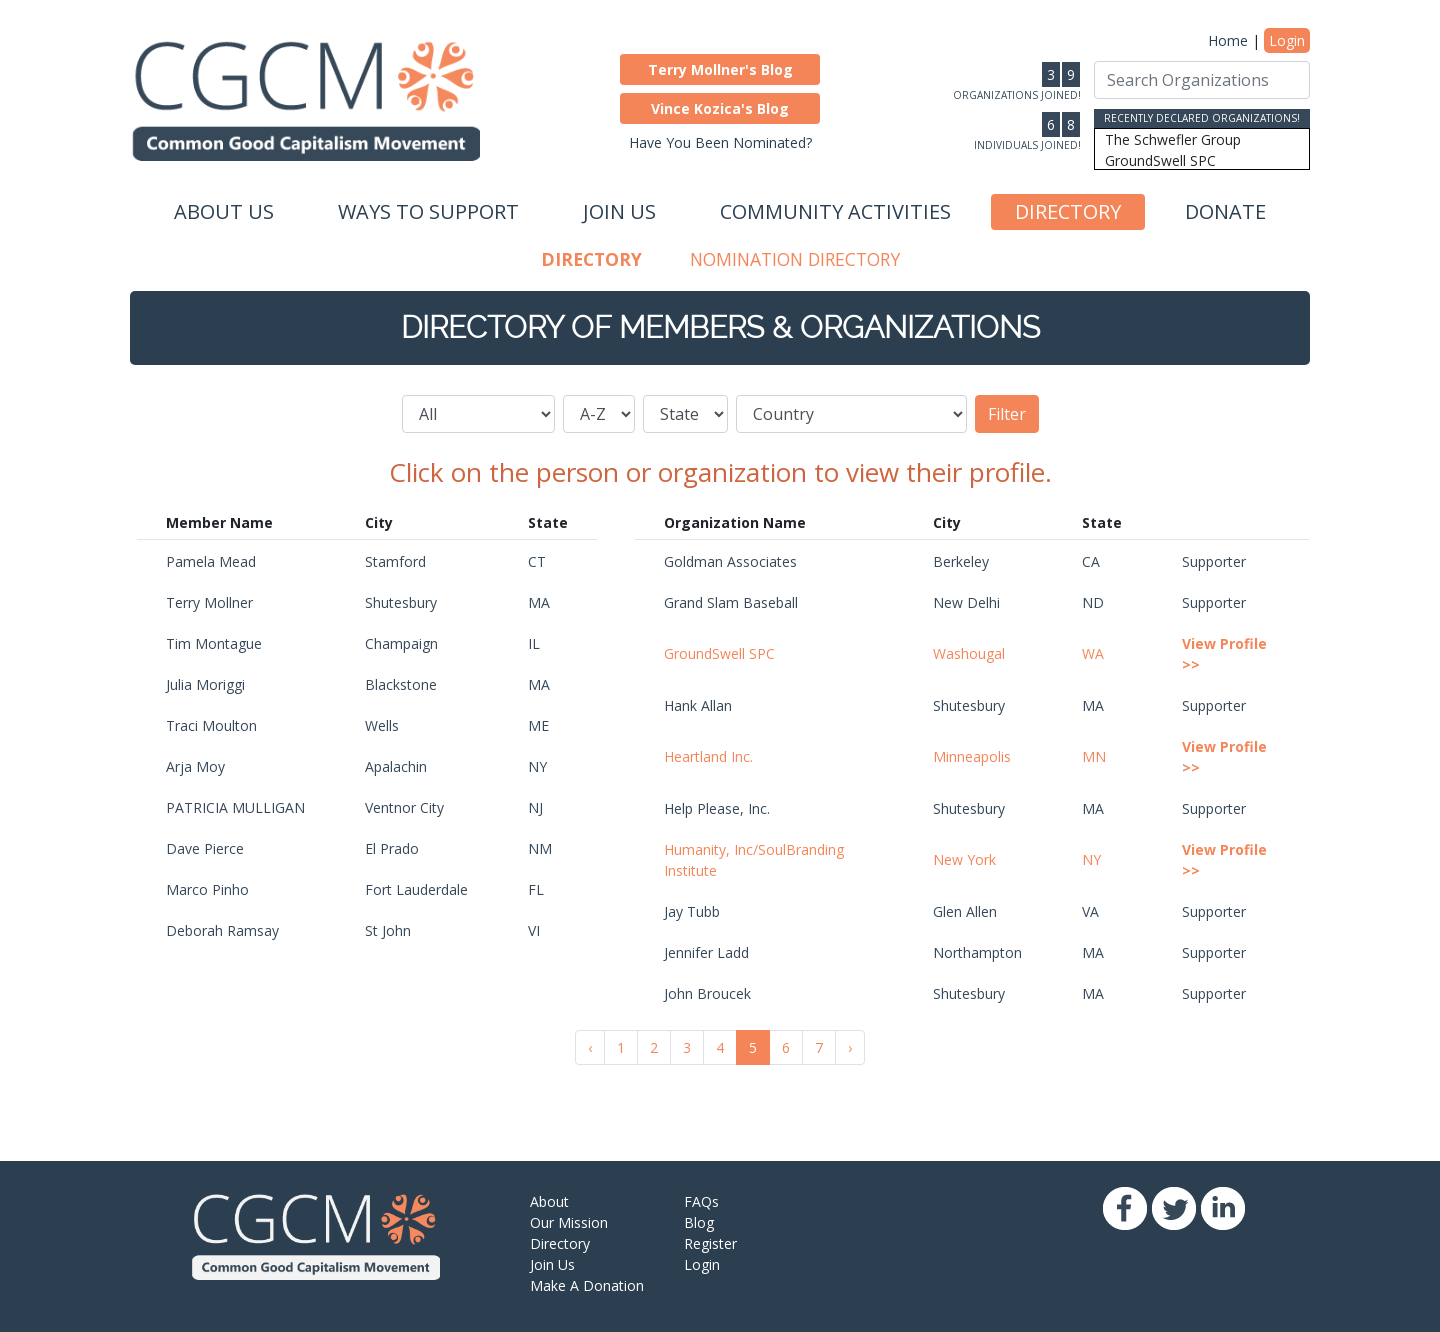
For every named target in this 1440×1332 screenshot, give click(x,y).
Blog (699, 1222)
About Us (224, 211)
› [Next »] (850, 1047)
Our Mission (569, 1222)
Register (710, 1243)
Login (1287, 40)
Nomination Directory (795, 259)
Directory (1068, 211)
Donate (1225, 211)
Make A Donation (587, 1285)
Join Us (619, 211)
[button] (720, 69)
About (549, 1201)
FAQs (701, 1201)
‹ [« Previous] (590, 1047)
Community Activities (835, 211)
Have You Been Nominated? (720, 142)
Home (1228, 40)
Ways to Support (428, 211)
